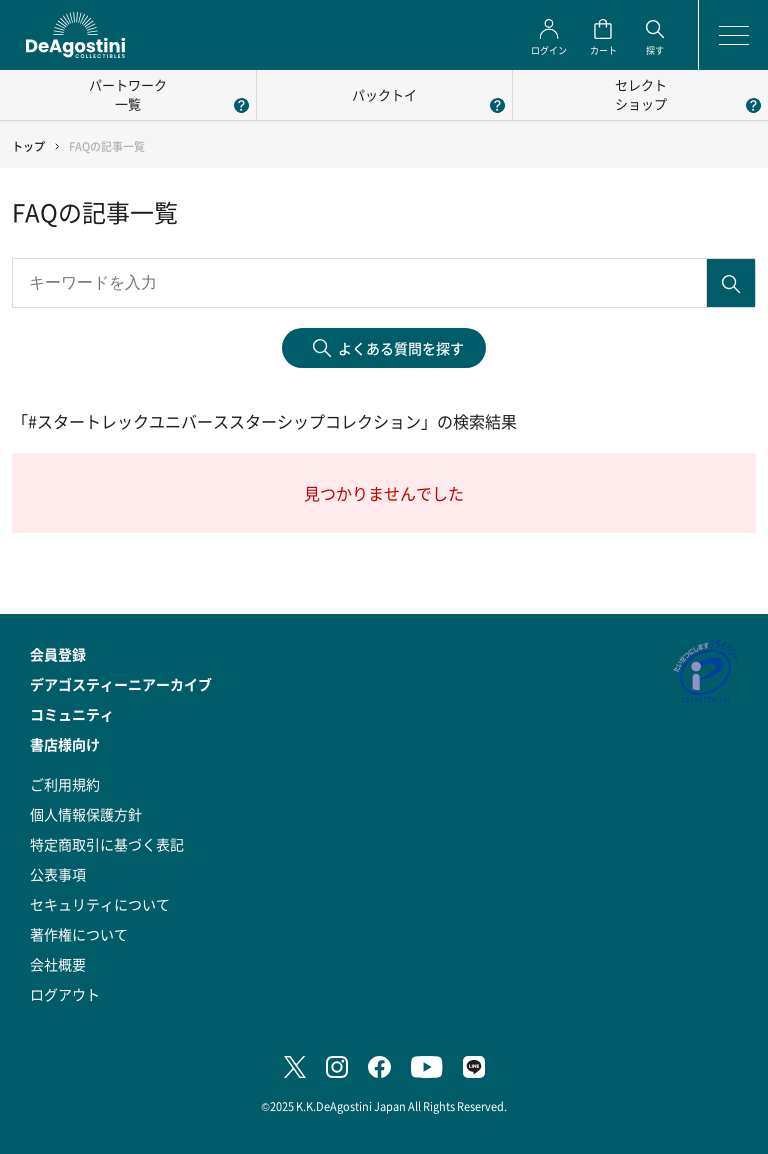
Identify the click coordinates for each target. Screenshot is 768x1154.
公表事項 (58, 874)
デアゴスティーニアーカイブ (121, 684)
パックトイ (384, 94)
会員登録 (58, 654)
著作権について (79, 934)
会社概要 (58, 964)
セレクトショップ (641, 94)
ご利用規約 (65, 784)
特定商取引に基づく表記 (107, 844)
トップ (28, 146)
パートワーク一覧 (128, 94)
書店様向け (65, 744)
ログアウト (65, 994)
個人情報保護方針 (86, 814)
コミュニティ (72, 714)
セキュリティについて (100, 904)
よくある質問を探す (401, 348)
